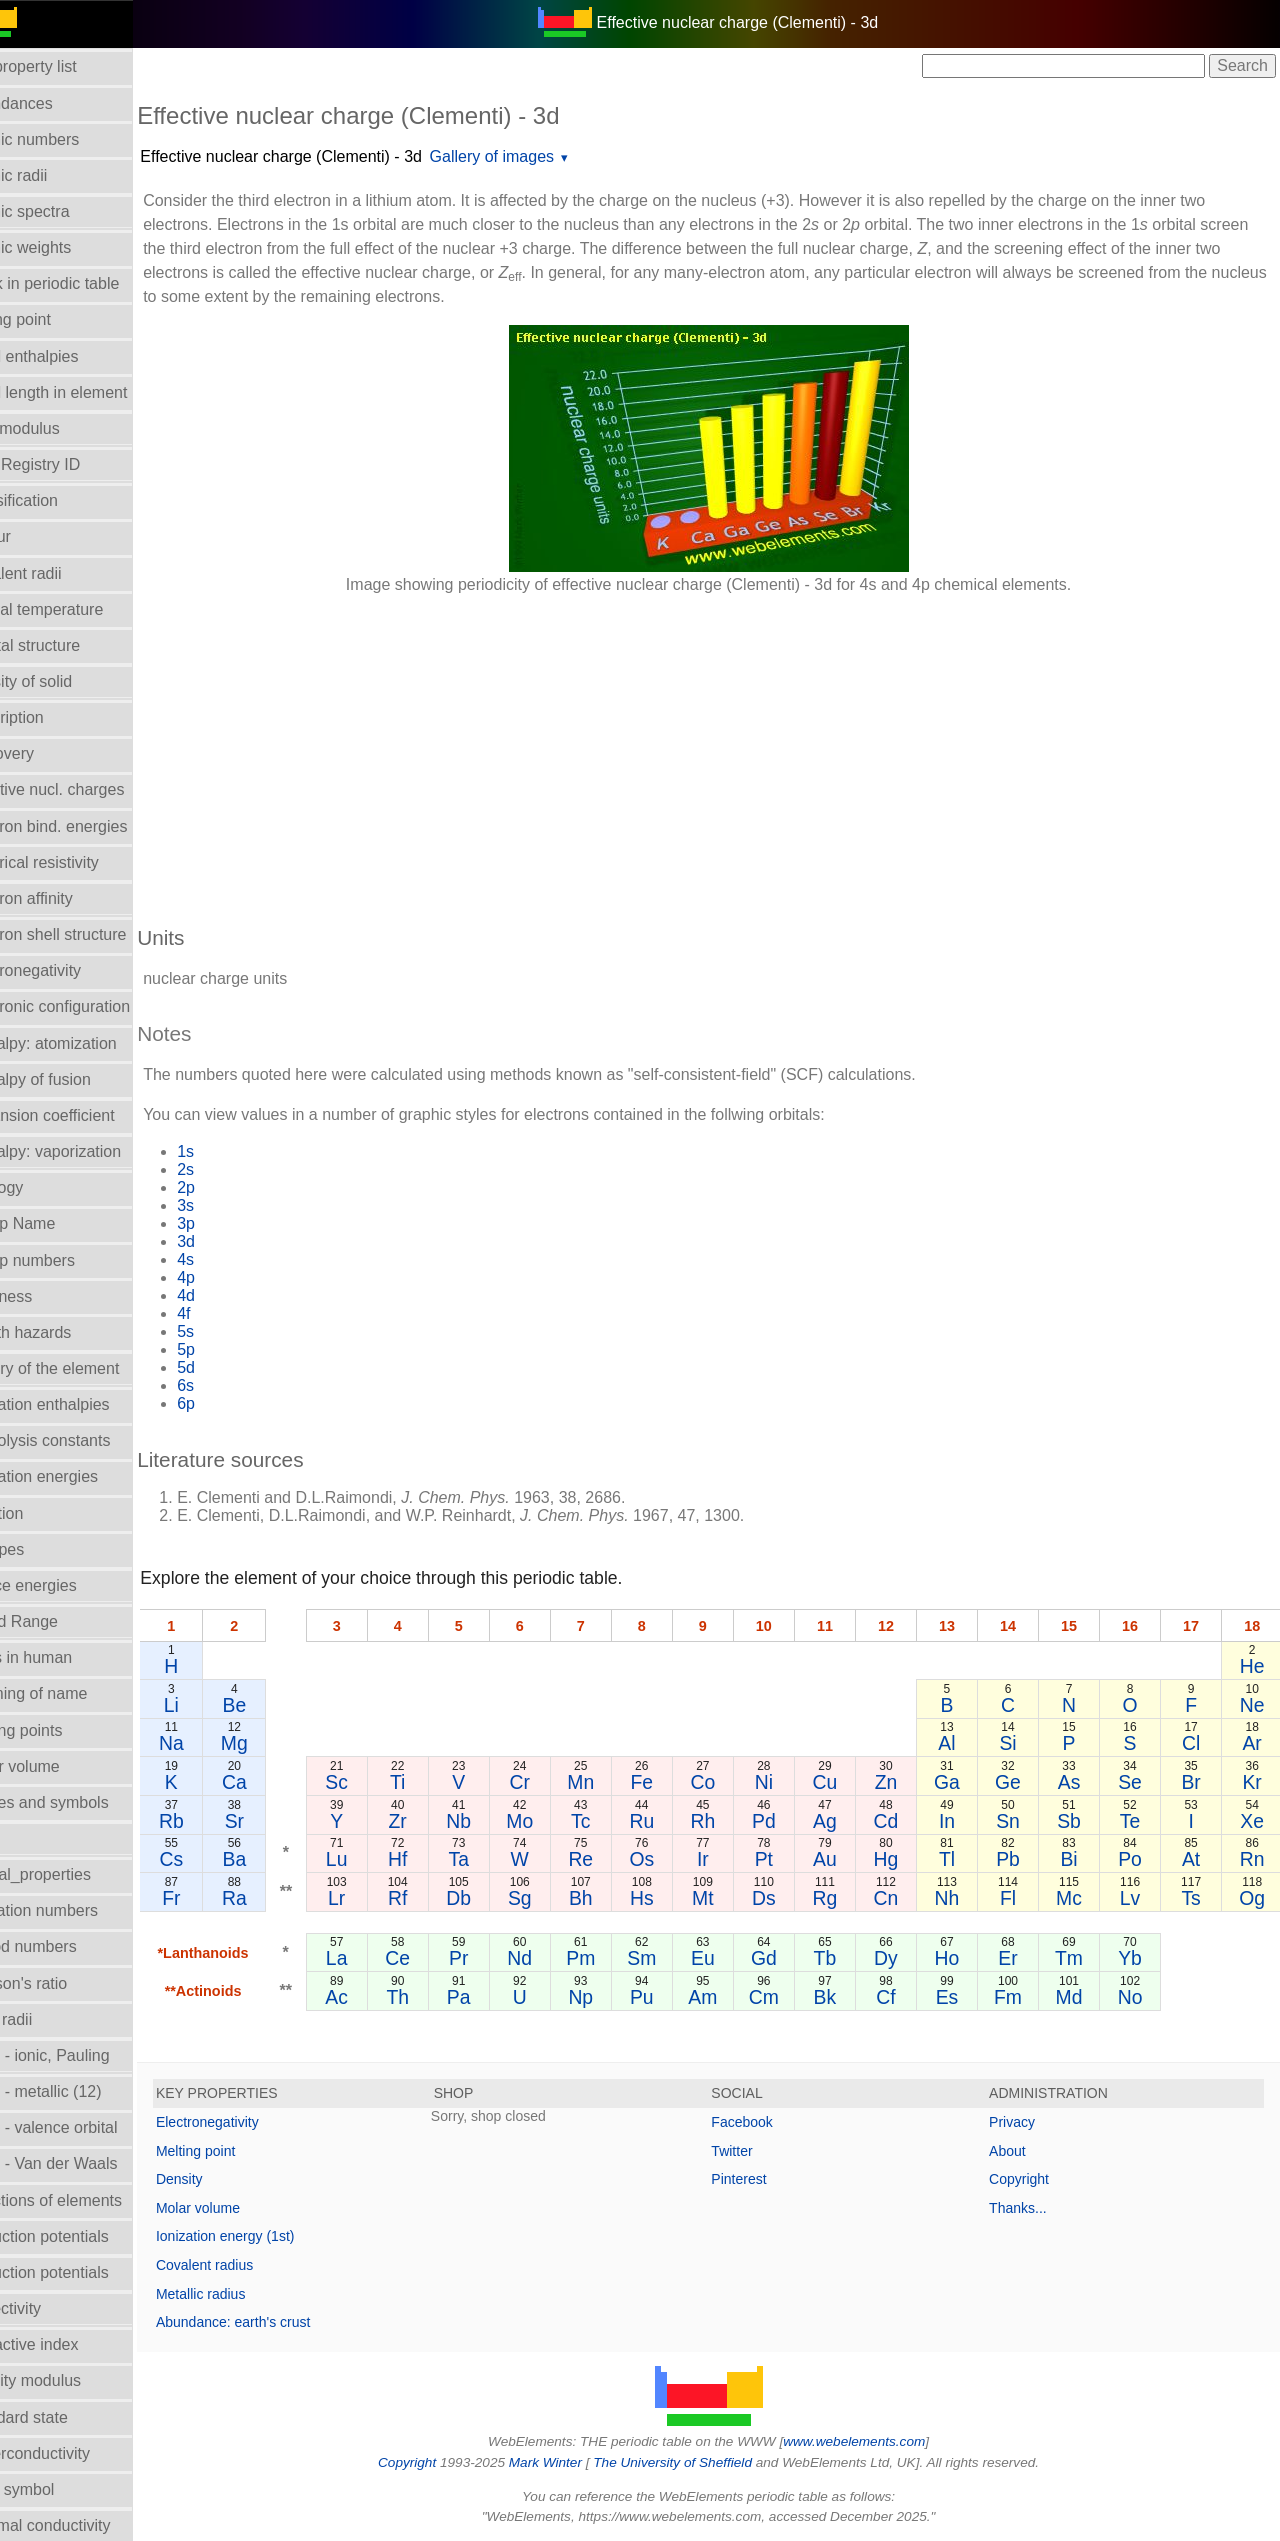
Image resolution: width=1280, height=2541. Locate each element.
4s (232, 1259)
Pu (672, 1997)
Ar (1253, 1743)
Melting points (60, 1730)
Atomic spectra (64, 211)
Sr (280, 1821)
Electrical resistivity (78, 862)
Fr (218, 1898)
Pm (613, 1958)
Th (439, 1997)
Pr (497, 1958)
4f (230, 1313)
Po (1137, 1859)
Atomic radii (53, 175)
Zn (904, 1782)
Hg (904, 1859)
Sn (1021, 1821)
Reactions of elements (90, 2200)
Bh (614, 1898)
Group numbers (66, 1260)
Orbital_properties (74, 1874)
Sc (381, 1782)
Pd (788, 1821)
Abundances (55, 103)
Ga (963, 1782)
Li (217, 1705)
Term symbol (56, 2489)
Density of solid (65, 681)
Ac (381, 1997)
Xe (1254, 1821)
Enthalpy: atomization (87, 1043)
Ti (438, 1782)
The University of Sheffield (698, 2462)
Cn (904, 1898)
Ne (1253, 1705)
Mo (555, 1821)
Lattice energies (67, 1585)
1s (232, 1151)
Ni (788, 1782)
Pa (497, 1997)
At (1195, 1859)
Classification (58, 500)
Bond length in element (93, 392)
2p (233, 1187)
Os (671, 1859)
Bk (846, 1997)
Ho (962, 1958)
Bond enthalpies (68, 356)
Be (281, 1705)
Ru (671, 1821)
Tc (613, 1821)
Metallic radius (247, 2294)
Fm (1021, 1997)
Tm (1079, 1958)
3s (232, 1205)
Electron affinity (65, 898)
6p (233, 1403)
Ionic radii (45, 2019)
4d (233, 1295)
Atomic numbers (69, 139)
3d (233, 1241)
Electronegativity (69, 970)
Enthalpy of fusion (74, 1079)
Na (218, 1743)
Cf (904, 1997)
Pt (788, 1859)
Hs (672, 1898)
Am (729, 1997)
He (1253, 1666)
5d (233, 1367)
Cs (218, 1859)
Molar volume (59, 1766)
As (1079, 1782)
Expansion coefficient (86, 1115)
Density (226, 2179)
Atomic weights (65, 247)
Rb (218, 1821)
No (1137, 1997)
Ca (280, 1782)
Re (613, 1859)
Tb (846, 1958)
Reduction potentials (83, 2236)
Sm (671, 1958)
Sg (556, 1898)
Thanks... (1030, 2208)
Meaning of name (73, 1693)
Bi (1078, 1859)
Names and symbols (83, 1802)
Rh (730, 1821)
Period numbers (67, 1946)
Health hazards (65, 1332)
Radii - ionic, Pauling (84, 2055)
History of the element (89, 1368)
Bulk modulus (59, 428)
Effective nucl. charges (91, 789)
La (381, 1958)
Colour (34, 536)
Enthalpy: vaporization (89, 1151)
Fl (1021, 1898)
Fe (672, 1782)
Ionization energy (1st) (272, 2236)
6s (232, 1385)
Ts (1195, 1898)
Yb (1137, 1958)
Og (1254, 1898)
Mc (1079, 1898)
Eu (730, 1958)
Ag (847, 1821)
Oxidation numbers (78, 1910)
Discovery (46, 753)
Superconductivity (74, 2453)
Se (1137, 1782)
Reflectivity (49, 2308)
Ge (1021, 1782)
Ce (439, 1958)
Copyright (1031, 2179)
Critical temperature (81, 609)
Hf (438, 1859)
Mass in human (65, 1657)
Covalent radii (60, 573)
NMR (29, 1838)
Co (730, 1782)
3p (233, 1223)
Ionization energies (78, 1476)
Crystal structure (69, 645)
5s (232, 1331)
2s (232, 1169)
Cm (788, 1997)
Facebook (765, 2122)
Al (962, 1743)
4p (233, 1277)
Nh (962, 1898)
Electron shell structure (92, 934)
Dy (905, 1958)
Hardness (45, 1296)
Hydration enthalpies (84, 1404)
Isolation (41, 1513)
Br (1195, 1782)
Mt (730, 1898)
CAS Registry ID (69, 464)
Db (497, 1898)
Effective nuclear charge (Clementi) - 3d (328, 156)
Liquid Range (58, 1621)
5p (233, 1349)
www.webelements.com (878, 2441)
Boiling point (54, 319)
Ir (730, 1859)
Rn (1253, 1859)
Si (1020, 1743)
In (963, 1821)
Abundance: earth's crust (280, 2322)
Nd (555, 1958)
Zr (439, 1821)
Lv (1137, 1898)
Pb (1021, 1859)
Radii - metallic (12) (80, 2091)
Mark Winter (568, 2462)
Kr (1253, 1782)
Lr (380, 1898)
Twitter (755, 2151)
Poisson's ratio (63, 1983)
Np (613, 1997)
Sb (1079, 1821)
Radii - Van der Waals (88, 2163)
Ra (280, 1898)
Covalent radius (251, 2265)
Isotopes (41, 1549)
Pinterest (762, 2179)
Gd (788, 1958)
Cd (904, 1821)
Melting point (242, 2151)
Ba (281, 1859)
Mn (613, 1782)
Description (51, 717)
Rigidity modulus (69, 2380)
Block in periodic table (89, 283)
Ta (497, 1859)
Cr (555, 1782)
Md (1079, 1997)
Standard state (63, 2417)
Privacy (1024, 2122)
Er (1020, 1958)
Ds (788, 1898)
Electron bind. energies (93, 826)
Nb (497, 1821)
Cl (1195, 1743)
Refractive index (68, 2344)
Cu (846, 1782)
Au (847, 1859)
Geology (41, 1187)
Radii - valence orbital (88, 2127)
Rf (438, 1898)
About (1019, 2151)
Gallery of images (538, 156)
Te (1137, 1821)
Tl (963, 1859)
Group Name (57, 1223)
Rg (846, 1898)
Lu (381, 1859)
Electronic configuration (94, 1006)
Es (962, 1997)
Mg (280, 1743)
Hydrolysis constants (84, 1440)
